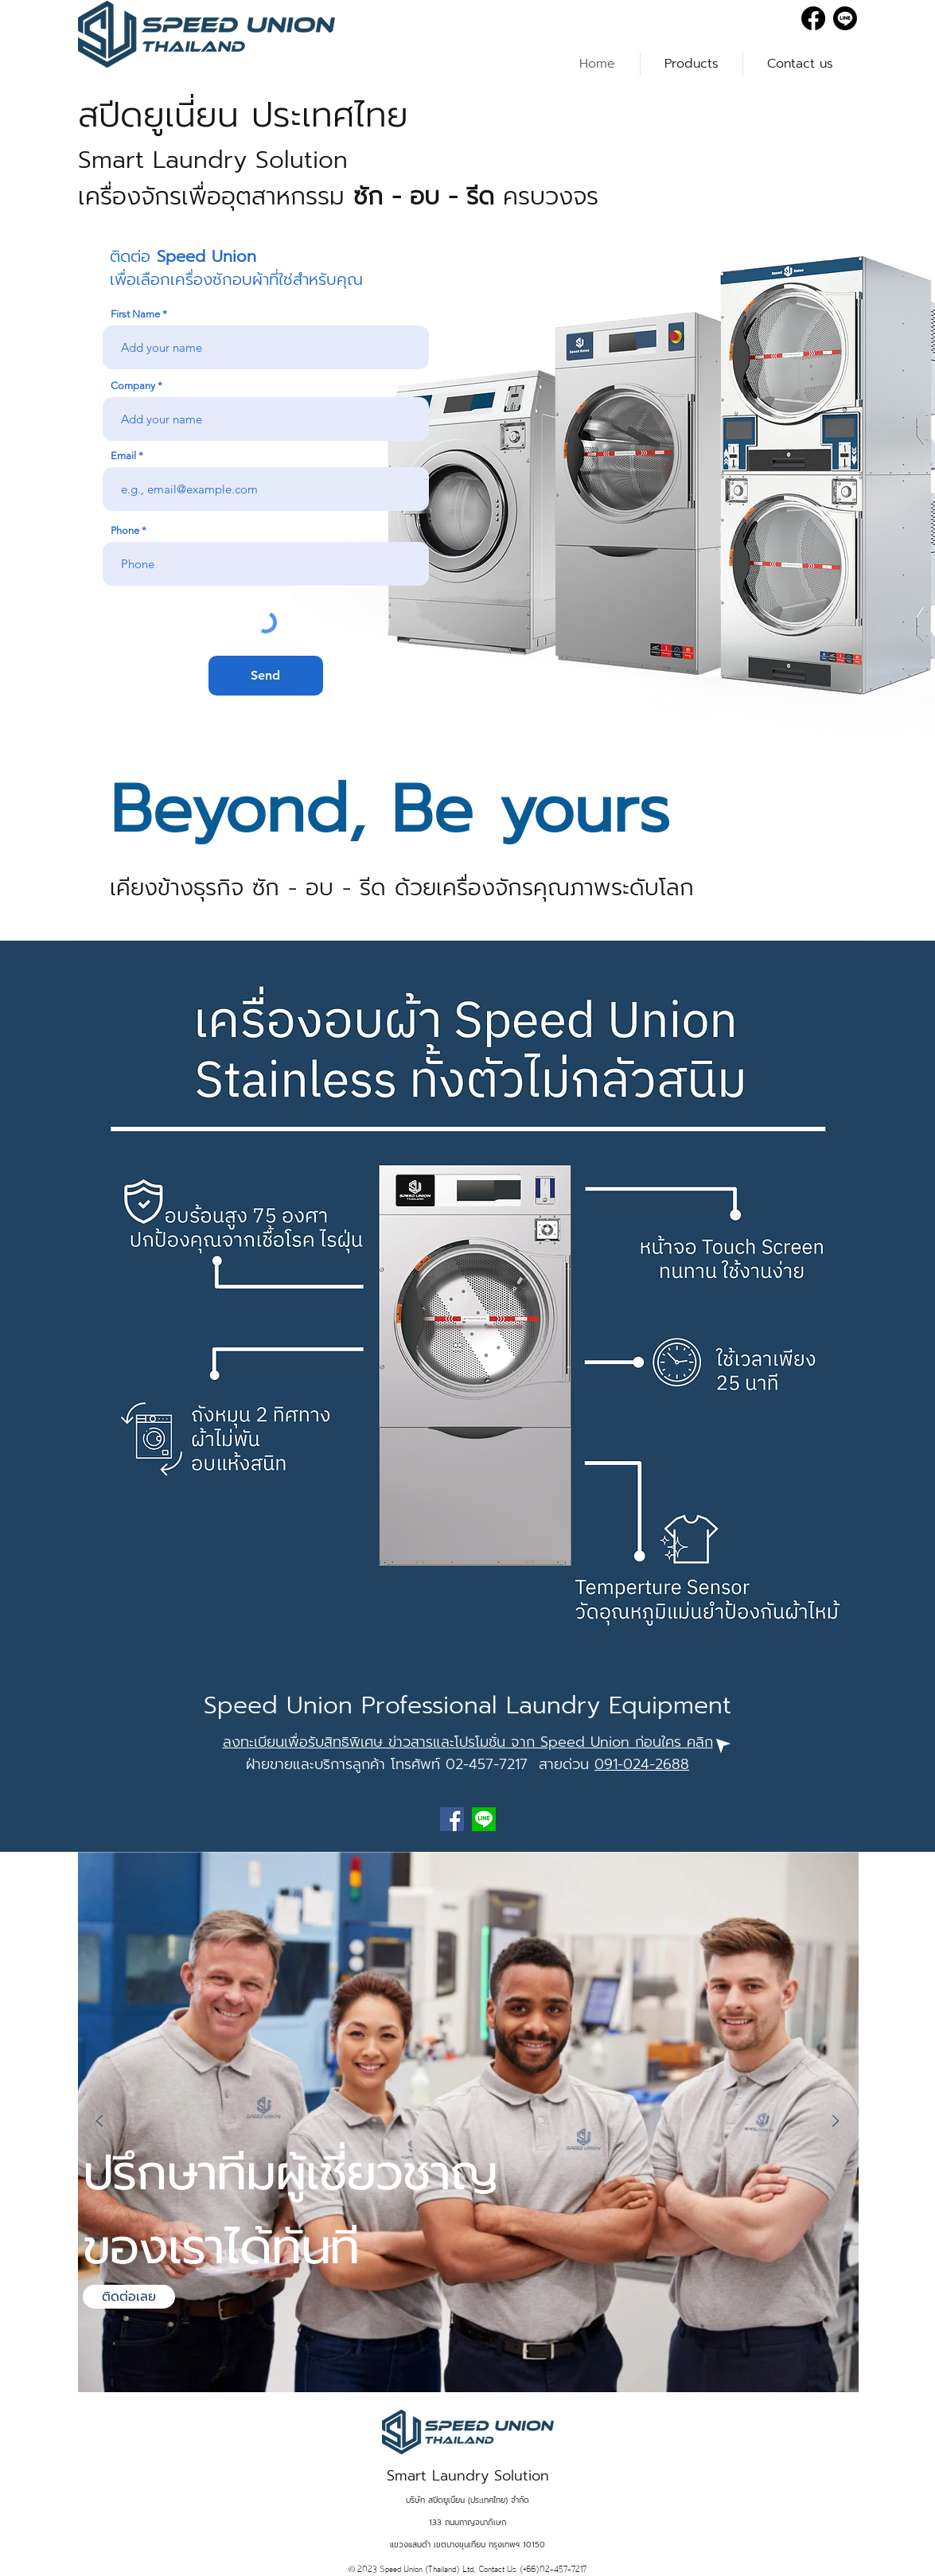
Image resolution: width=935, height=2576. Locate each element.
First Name (135, 314)
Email (123, 455)
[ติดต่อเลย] (129, 2297)
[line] (484, 1819)
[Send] (265, 676)
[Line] (845, 18)
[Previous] (99, 2122)
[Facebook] (813, 18)
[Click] (721, 1743)
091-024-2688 (641, 1764)
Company (133, 385)
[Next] (835, 2122)
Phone (125, 530)
